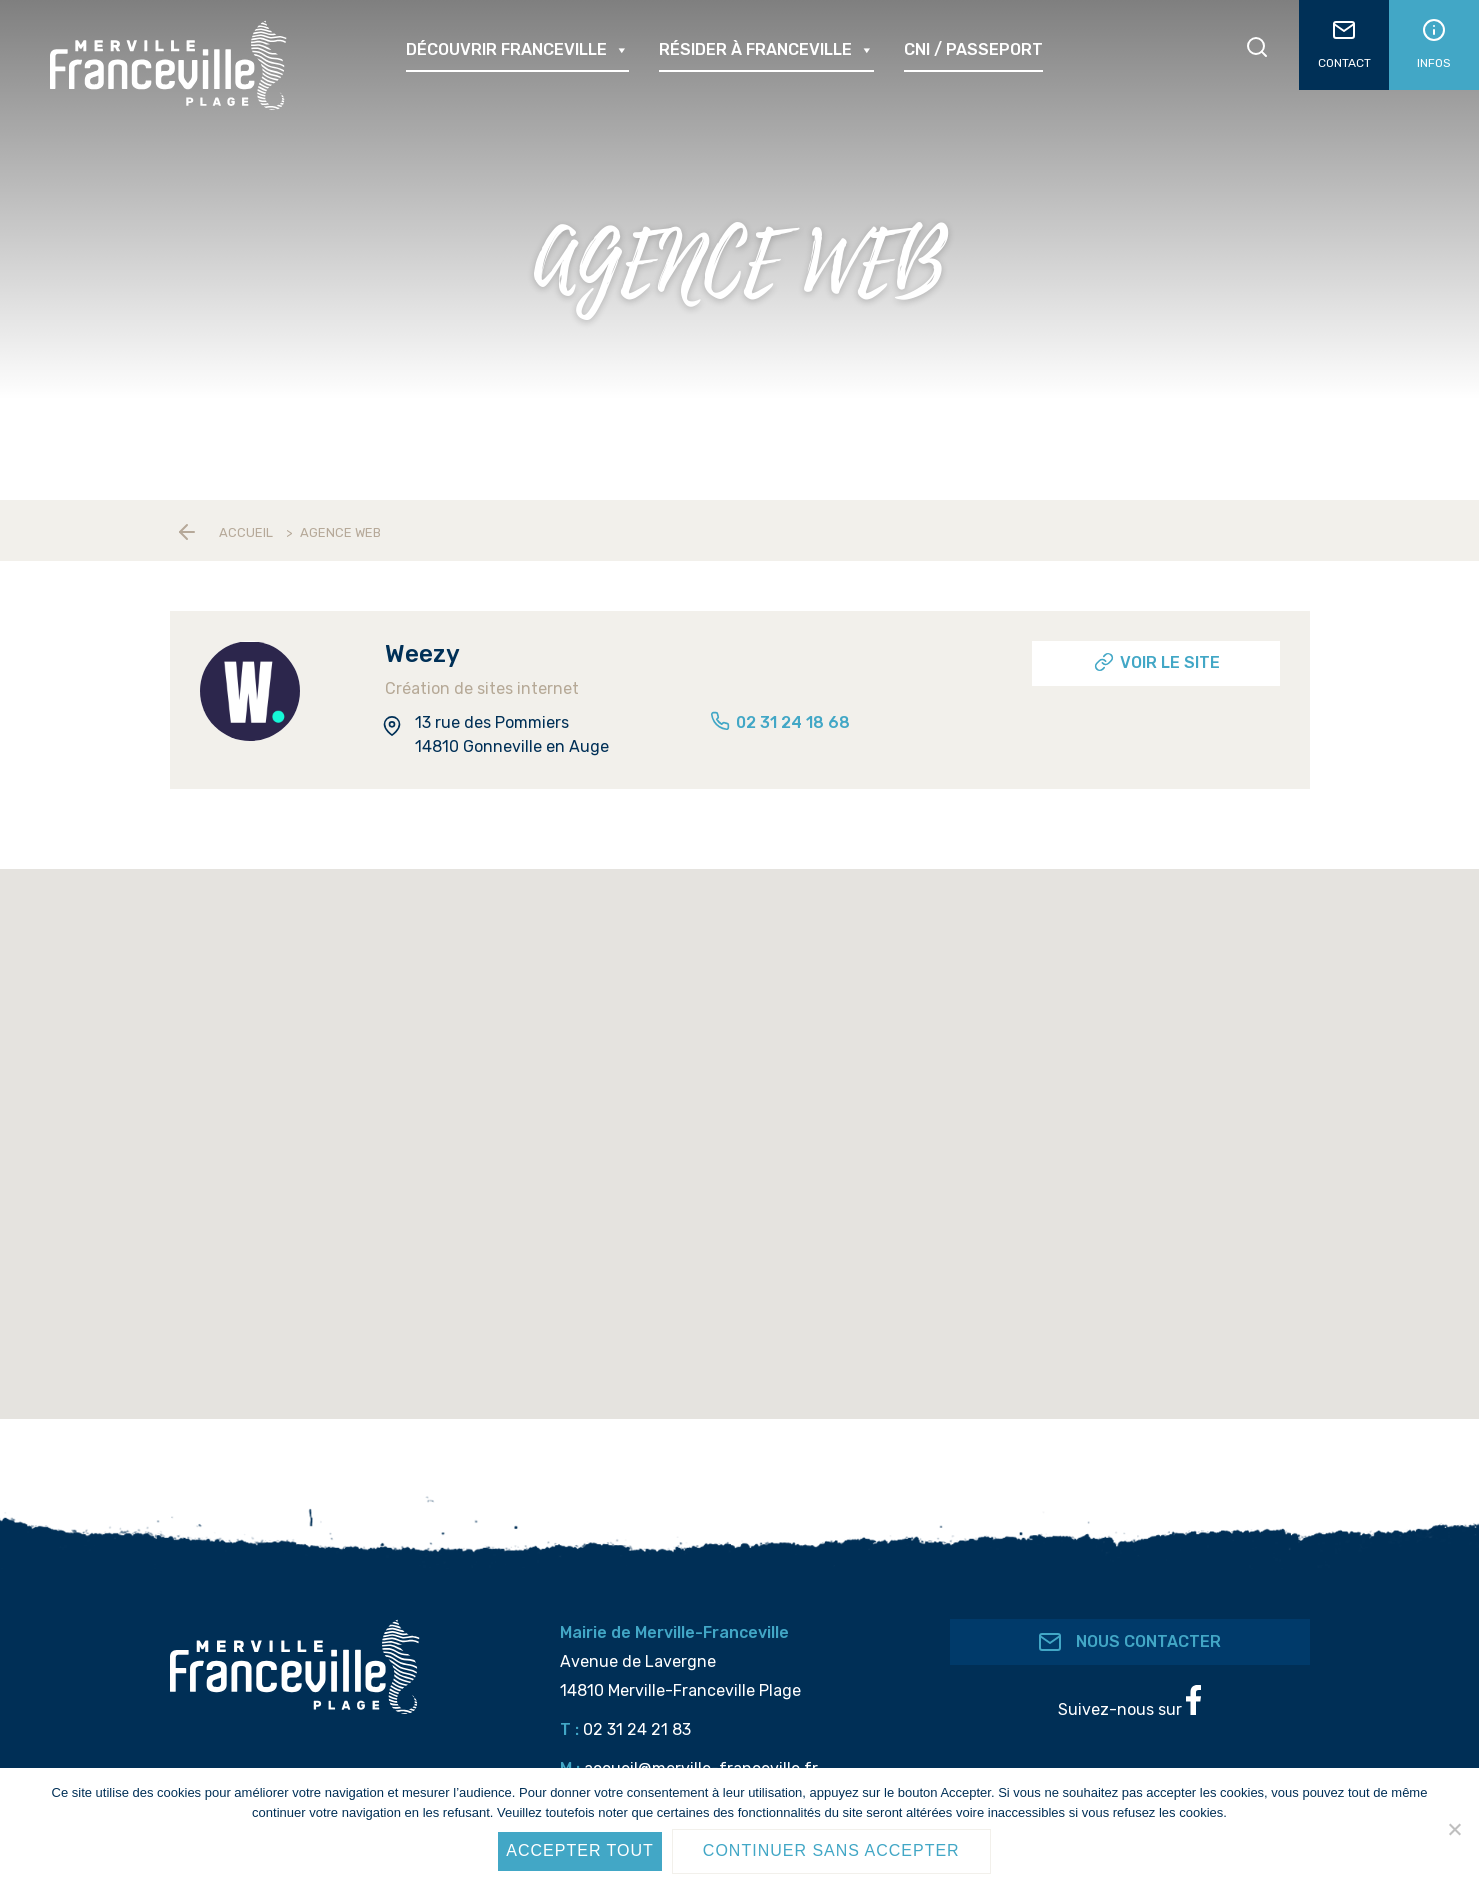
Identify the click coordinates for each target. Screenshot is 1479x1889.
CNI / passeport (973, 49)
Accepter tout (580, 1850)
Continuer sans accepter (831, 1850)
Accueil (246, 532)
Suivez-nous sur (1129, 1702)
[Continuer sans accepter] (1454, 1829)
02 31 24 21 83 (637, 1729)
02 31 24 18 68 (779, 722)
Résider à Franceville (766, 50)
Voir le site (1156, 662)
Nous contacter (1129, 1642)
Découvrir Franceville (517, 50)
